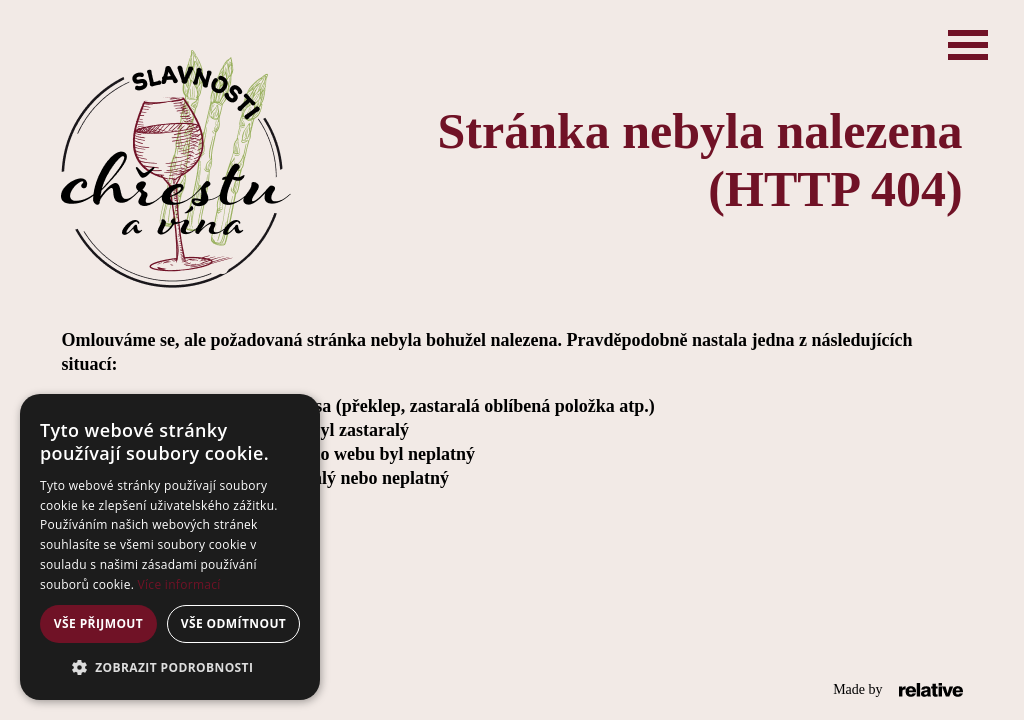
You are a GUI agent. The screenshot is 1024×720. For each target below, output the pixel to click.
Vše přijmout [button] (98, 623)
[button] (170, 668)
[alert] (170, 547)
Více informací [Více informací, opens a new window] (179, 584)
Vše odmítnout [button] (233, 623)
